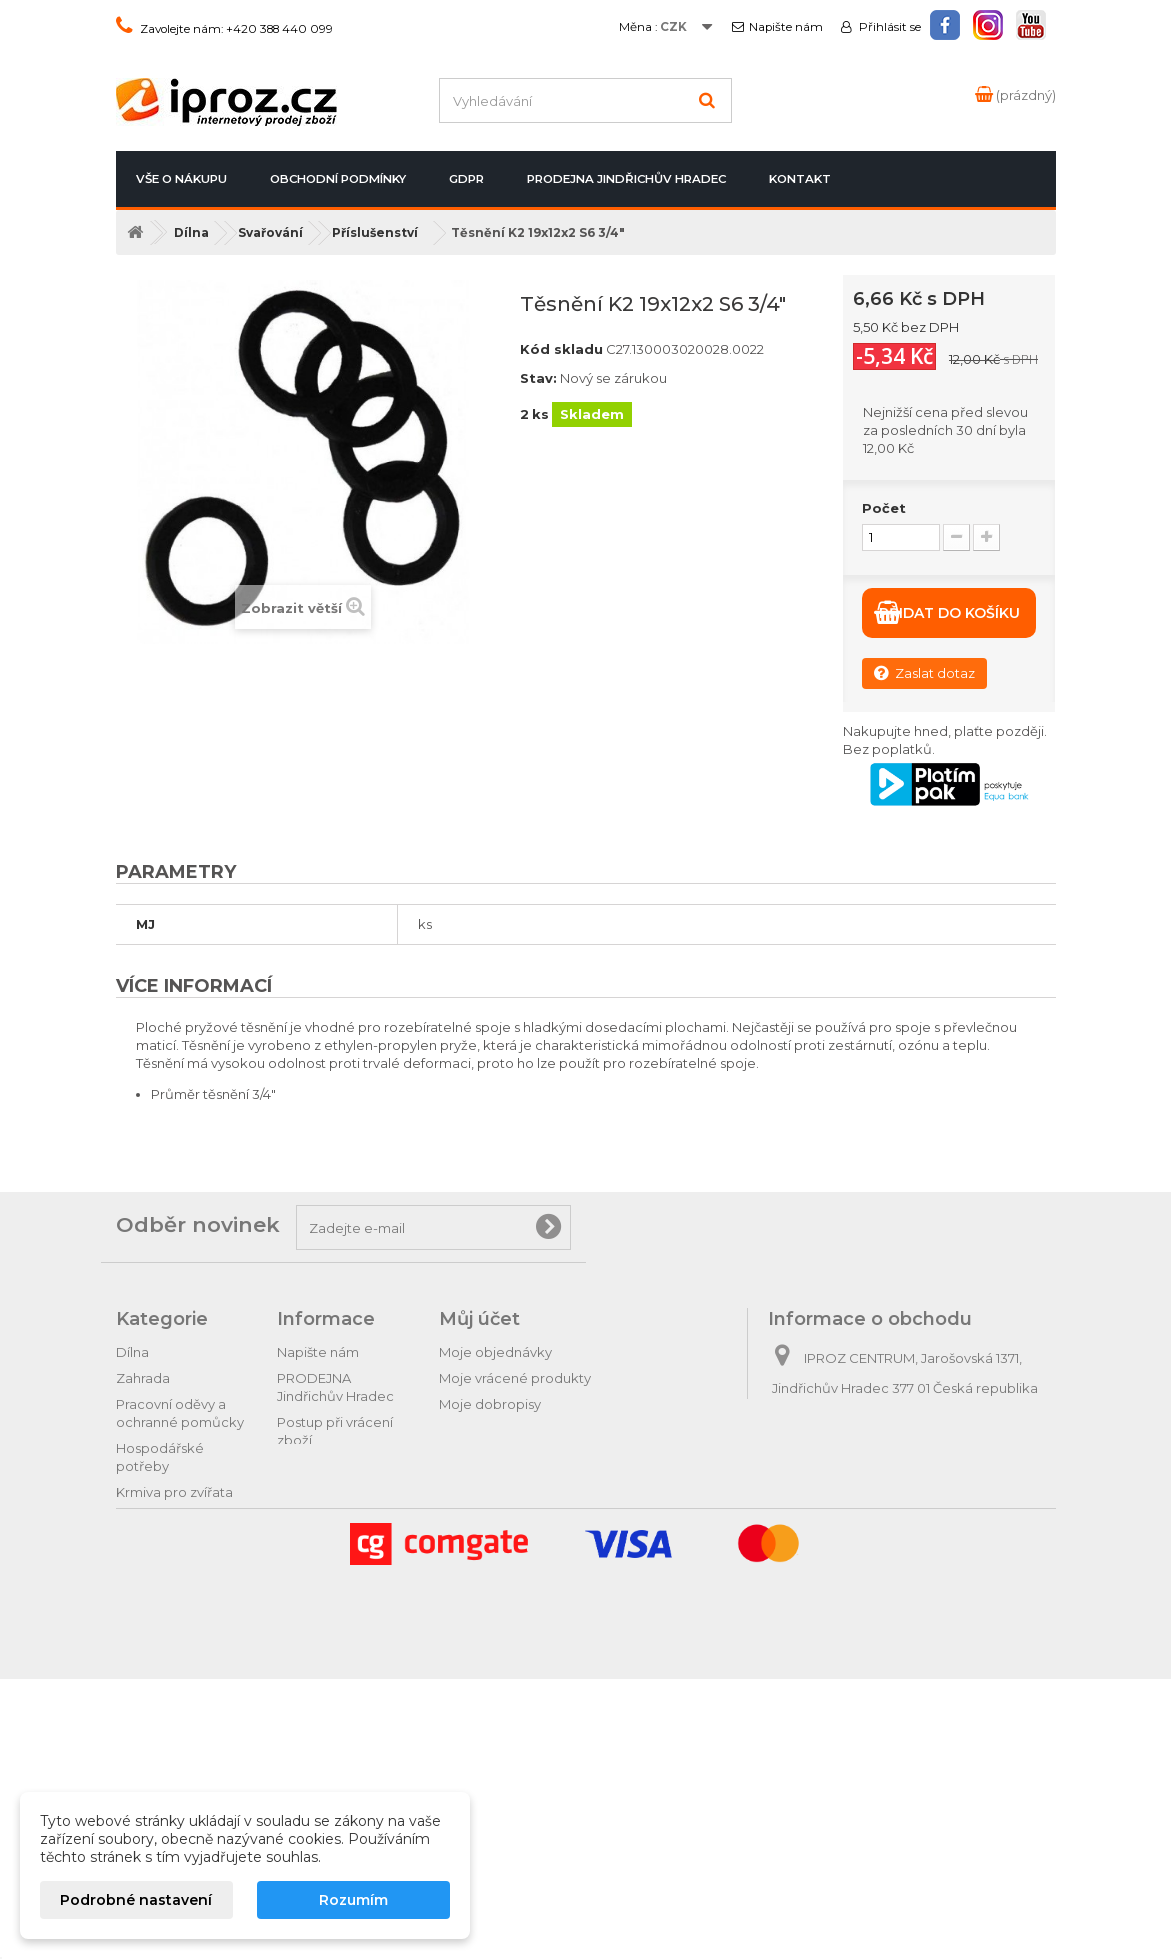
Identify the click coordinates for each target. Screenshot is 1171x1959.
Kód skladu (561, 349)
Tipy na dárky (158, 1640)
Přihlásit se (888, 27)
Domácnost (154, 1518)
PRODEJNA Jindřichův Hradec (626, 179)
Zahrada (143, 1378)
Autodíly (142, 1614)
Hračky (138, 1718)
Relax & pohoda (167, 1692)
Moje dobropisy (490, 1404)
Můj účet (479, 1319)
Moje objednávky (495, 1352)
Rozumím (353, 1900)
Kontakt (800, 179)
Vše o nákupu (181, 179)
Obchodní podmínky (338, 179)
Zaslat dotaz (924, 672)
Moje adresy (479, 1430)
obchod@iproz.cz (908, 1462)
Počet (884, 508)
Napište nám (786, 27)
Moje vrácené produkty (515, 1378)
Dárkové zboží (163, 1666)
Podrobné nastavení (136, 1900)
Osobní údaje (482, 1456)
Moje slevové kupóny (508, 1482)
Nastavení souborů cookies (527, 1508)
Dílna (132, 1352)
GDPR (466, 179)
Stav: (538, 378)
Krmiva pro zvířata (174, 1492)
